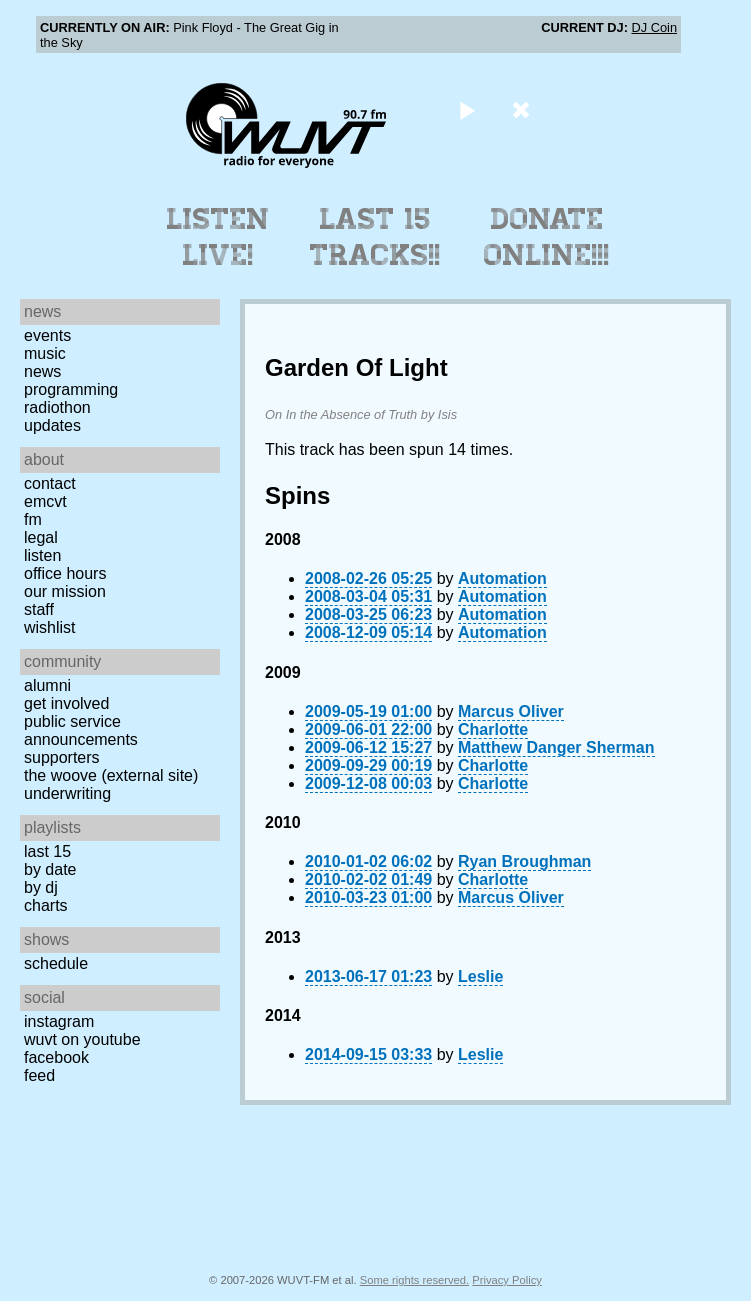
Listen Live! (218, 237)
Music (45, 353)
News (42, 371)
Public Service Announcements (81, 730)
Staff (39, 609)
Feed (39, 1075)
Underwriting (67, 793)
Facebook (56, 1057)
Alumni (47, 685)
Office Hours (65, 573)
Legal (41, 537)
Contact (50, 483)
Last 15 (47, 851)
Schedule (56, 963)
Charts (46, 905)
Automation (502, 578)
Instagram (59, 1021)
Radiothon (57, 407)
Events (47, 335)
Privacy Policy (507, 1280)
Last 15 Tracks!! (375, 237)
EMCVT (45, 501)
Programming (71, 389)
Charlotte (493, 729)
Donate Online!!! (547, 237)
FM (33, 519)
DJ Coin (654, 27)
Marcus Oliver (511, 711)
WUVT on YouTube (82, 1039)
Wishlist (50, 627)
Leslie (480, 976)
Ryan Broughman (524, 861)
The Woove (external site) (111, 775)
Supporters (62, 757)
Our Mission (65, 591)
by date (50, 869)
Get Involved (66, 703)
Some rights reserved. (414, 1280)
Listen (42, 555)
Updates (52, 425)
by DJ (41, 887)
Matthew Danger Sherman (556, 747)
